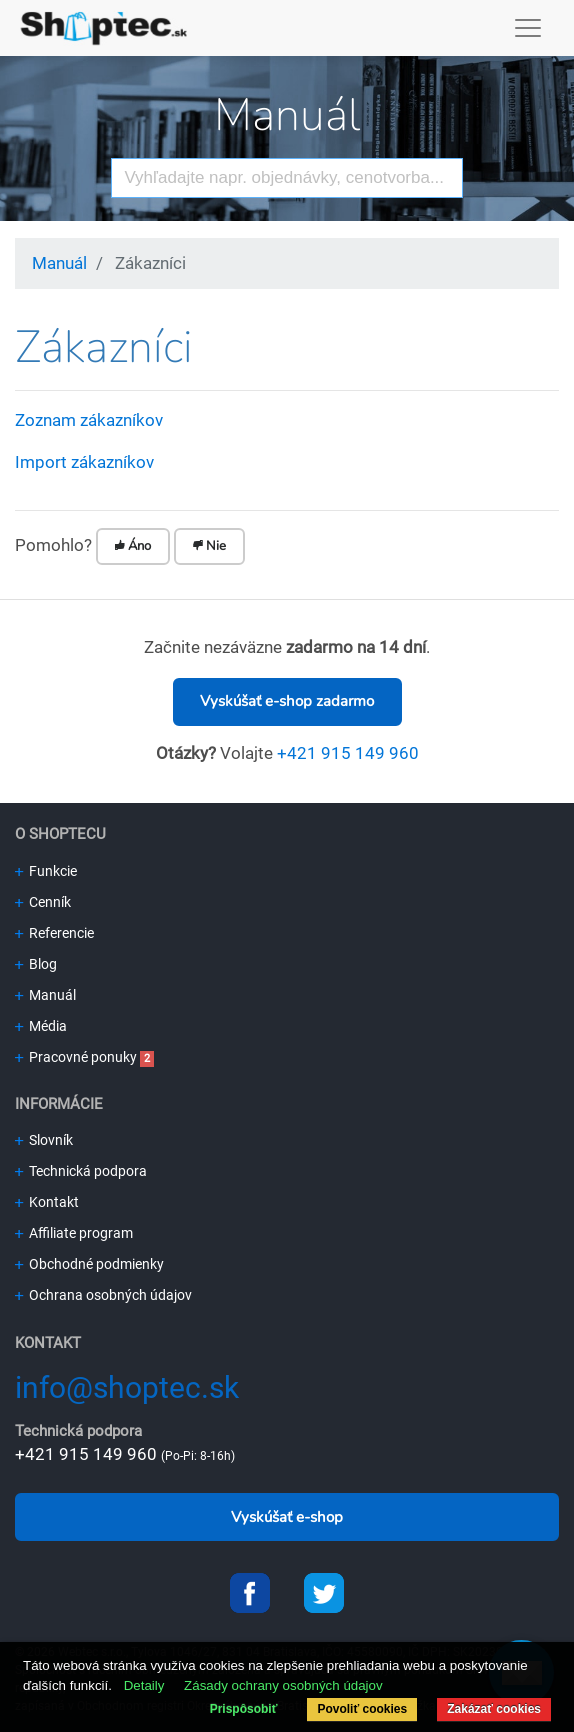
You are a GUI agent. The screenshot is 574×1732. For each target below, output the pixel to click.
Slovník (44, 1140)
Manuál (287, 115)
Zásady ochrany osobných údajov (283, 1685)
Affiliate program (74, 1233)
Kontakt (47, 1202)
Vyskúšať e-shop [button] (287, 1517)
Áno (133, 546)
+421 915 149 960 (348, 753)
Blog (36, 964)
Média (41, 1026)
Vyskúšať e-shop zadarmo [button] (287, 701)
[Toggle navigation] (528, 28)
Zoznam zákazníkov (89, 420)
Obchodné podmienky (89, 1264)
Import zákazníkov (84, 462)
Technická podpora (81, 1171)
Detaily (144, 1685)
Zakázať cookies (494, 1709)
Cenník (43, 902)
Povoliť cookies (362, 1709)
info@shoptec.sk (127, 1387)
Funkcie (46, 871)
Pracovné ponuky (76, 1057)
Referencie (54, 933)
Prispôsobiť (244, 1709)
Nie (209, 546)
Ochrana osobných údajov (103, 1295)
